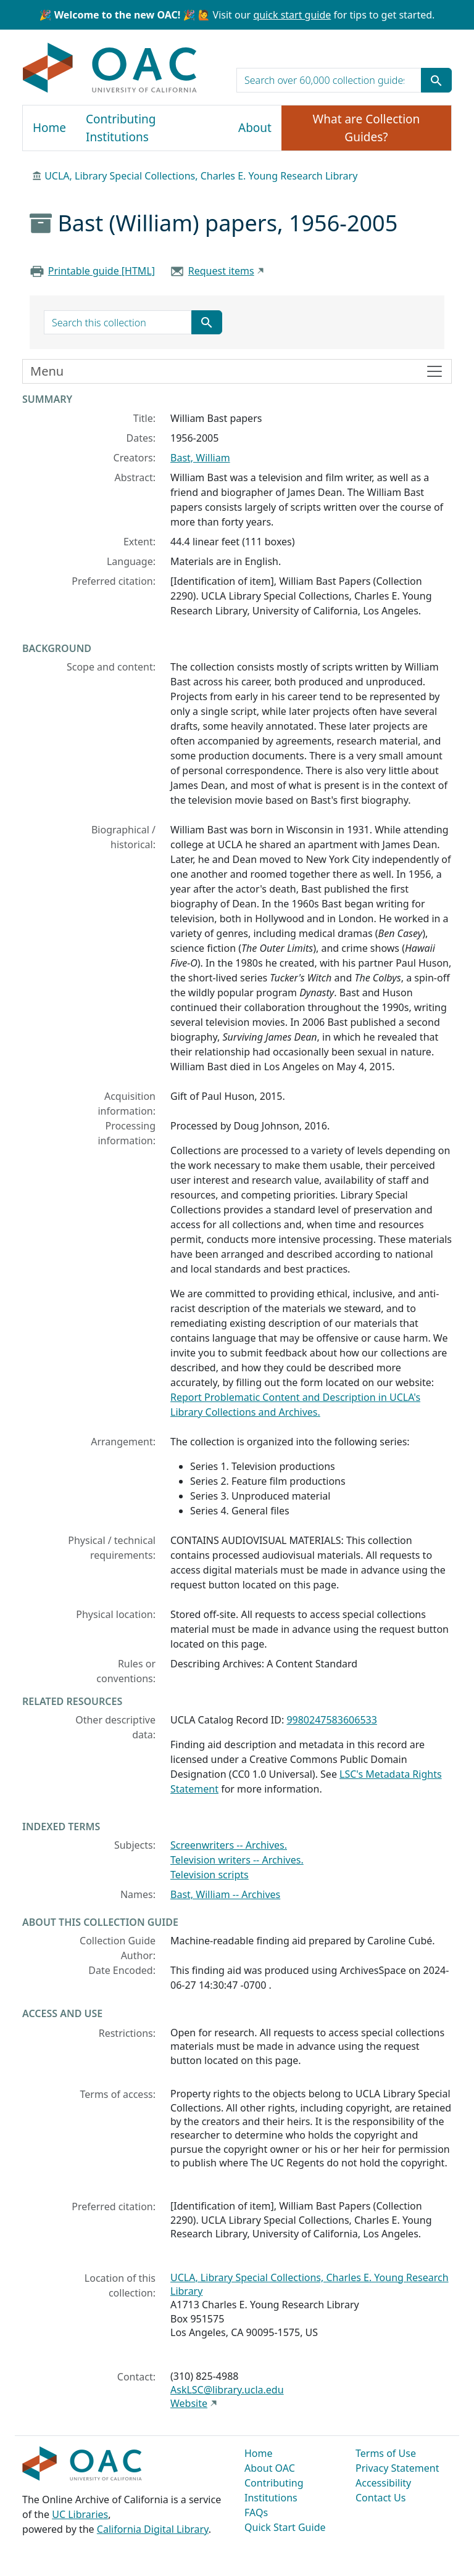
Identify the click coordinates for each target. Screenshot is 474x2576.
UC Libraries (80, 2514)
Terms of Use (386, 2453)
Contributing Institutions (121, 128)
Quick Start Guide (285, 2527)
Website (188, 2403)
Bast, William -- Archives (225, 1894)
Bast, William (200, 457)
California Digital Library (153, 2529)
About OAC (269, 2468)
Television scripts (209, 1874)
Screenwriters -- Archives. (228, 1845)
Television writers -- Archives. (237, 1860)
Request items (221, 271)
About (255, 128)
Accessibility (383, 2483)
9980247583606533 (331, 1720)
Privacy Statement (397, 2468)
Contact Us (380, 2497)
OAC (110, 68)
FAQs (256, 2512)
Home (49, 128)
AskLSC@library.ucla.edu (227, 2389)
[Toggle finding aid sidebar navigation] (237, 371)
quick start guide (292, 15)
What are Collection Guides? (366, 128)
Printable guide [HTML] (101, 271)
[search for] (329, 80)
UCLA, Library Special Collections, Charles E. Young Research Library (200, 176)
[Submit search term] (436, 80)
